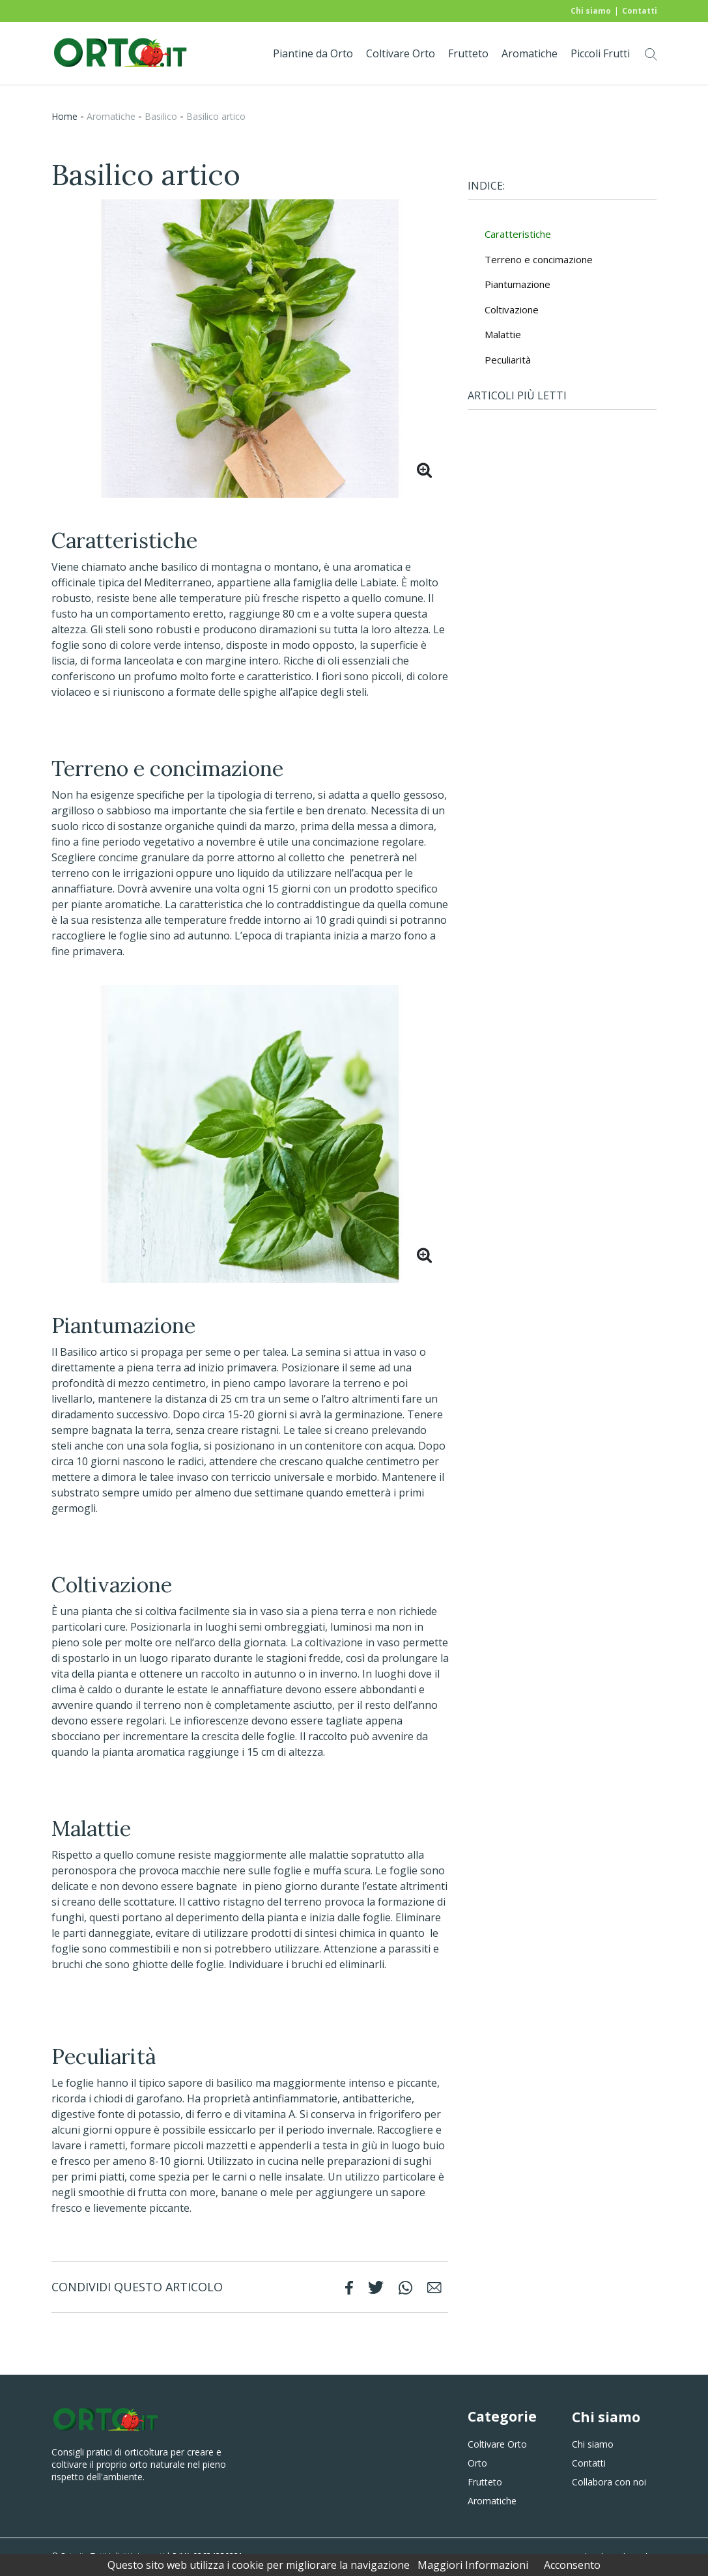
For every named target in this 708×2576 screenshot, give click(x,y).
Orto (477, 2463)
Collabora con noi (609, 2482)
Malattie (503, 334)
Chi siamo (591, 10)
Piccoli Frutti (600, 53)
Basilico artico (216, 116)
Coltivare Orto (400, 53)
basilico (161, 116)
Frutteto (468, 53)
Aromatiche (530, 53)
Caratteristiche (518, 233)
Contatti (639, 10)
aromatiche (111, 116)
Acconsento (572, 2565)
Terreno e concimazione (539, 259)
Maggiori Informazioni (473, 2565)
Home (64, 116)
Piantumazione (517, 284)
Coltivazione (512, 309)
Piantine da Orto (313, 53)
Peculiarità (508, 359)
